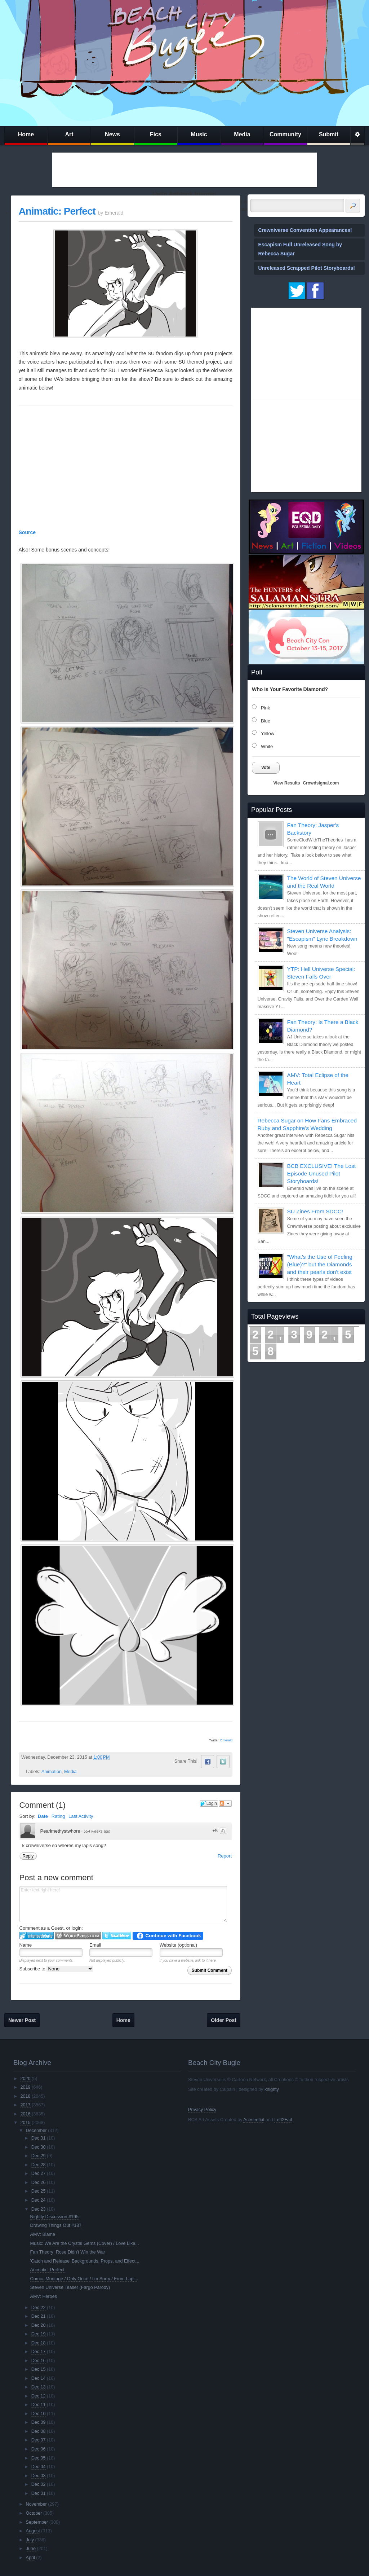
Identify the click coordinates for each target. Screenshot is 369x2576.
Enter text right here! (123, 1904)
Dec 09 (38, 2422)
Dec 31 (38, 2138)
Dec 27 (38, 2173)
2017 (25, 2104)
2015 (25, 2122)
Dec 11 (38, 2404)
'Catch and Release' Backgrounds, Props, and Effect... (84, 2261)
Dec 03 (38, 2475)
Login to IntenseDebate (36, 1935)
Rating (58, 1816)
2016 (25, 2113)
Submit (328, 134)
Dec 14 (38, 2378)
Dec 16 (38, 2360)
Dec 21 (38, 2316)
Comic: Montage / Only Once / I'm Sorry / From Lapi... (84, 2278)
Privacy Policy (202, 2109)
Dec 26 (38, 2182)
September (37, 2522)
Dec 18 (38, 2343)
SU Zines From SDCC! (315, 1211)
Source (27, 532)
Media (242, 134)
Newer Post (22, 2020)
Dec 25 (38, 2191)
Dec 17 (38, 2351)
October (34, 2513)
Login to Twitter (116, 1935)
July (30, 2539)
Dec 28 (38, 2164)
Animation (51, 1771)
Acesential (253, 2119)
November (36, 2504)
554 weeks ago (97, 1831)
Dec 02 (38, 2484)
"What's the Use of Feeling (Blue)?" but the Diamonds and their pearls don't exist (319, 1264)
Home (26, 134)
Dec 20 (38, 2325)
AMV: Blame (42, 2234)
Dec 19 (38, 2334)
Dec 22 (38, 2307)
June (31, 2548)
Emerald (226, 1740)
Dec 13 (38, 2387)
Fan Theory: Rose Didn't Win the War (67, 2252)
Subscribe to (56, 1968)
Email (95, 1945)
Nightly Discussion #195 (54, 2216)
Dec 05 (38, 2458)
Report (225, 1856)
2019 (25, 2087)
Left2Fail (283, 2119)
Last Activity (80, 1816)
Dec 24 (38, 2200)
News (112, 134)
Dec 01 (38, 2493)
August (33, 2530)
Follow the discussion (225, 1803)
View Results (287, 783)
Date (43, 1816)
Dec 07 (38, 2440)
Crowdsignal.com (321, 783)
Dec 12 (38, 2396)
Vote (265, 767)
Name (25, 1945)
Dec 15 (38, 2369)
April (30, 2557)
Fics (155, 134)
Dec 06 (38, 2449)
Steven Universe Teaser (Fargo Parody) (70, 2287)
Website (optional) (178, 1945)
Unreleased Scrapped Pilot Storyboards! (306, 268)
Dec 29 (38, 2155)
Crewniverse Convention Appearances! (305, 230)
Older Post (223, 2020)
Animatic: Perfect (57, 211)
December (36, 2130)
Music (199, 134)
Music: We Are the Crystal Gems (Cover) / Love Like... (84, 2243)
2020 (25, 2078)
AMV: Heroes (43, 2296)
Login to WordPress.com (78, 1935)
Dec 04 (38, 2466)
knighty (271, 2089)
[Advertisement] (184, 170)
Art (69, 134)
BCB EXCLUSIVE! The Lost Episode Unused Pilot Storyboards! (321, 1173)
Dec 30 (38, 2147)
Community (285, 134)
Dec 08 (38, 2431)
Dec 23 (38, 2209)
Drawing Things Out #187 (56, 2225)
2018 (25, 2096)
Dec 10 (38, 2413)
